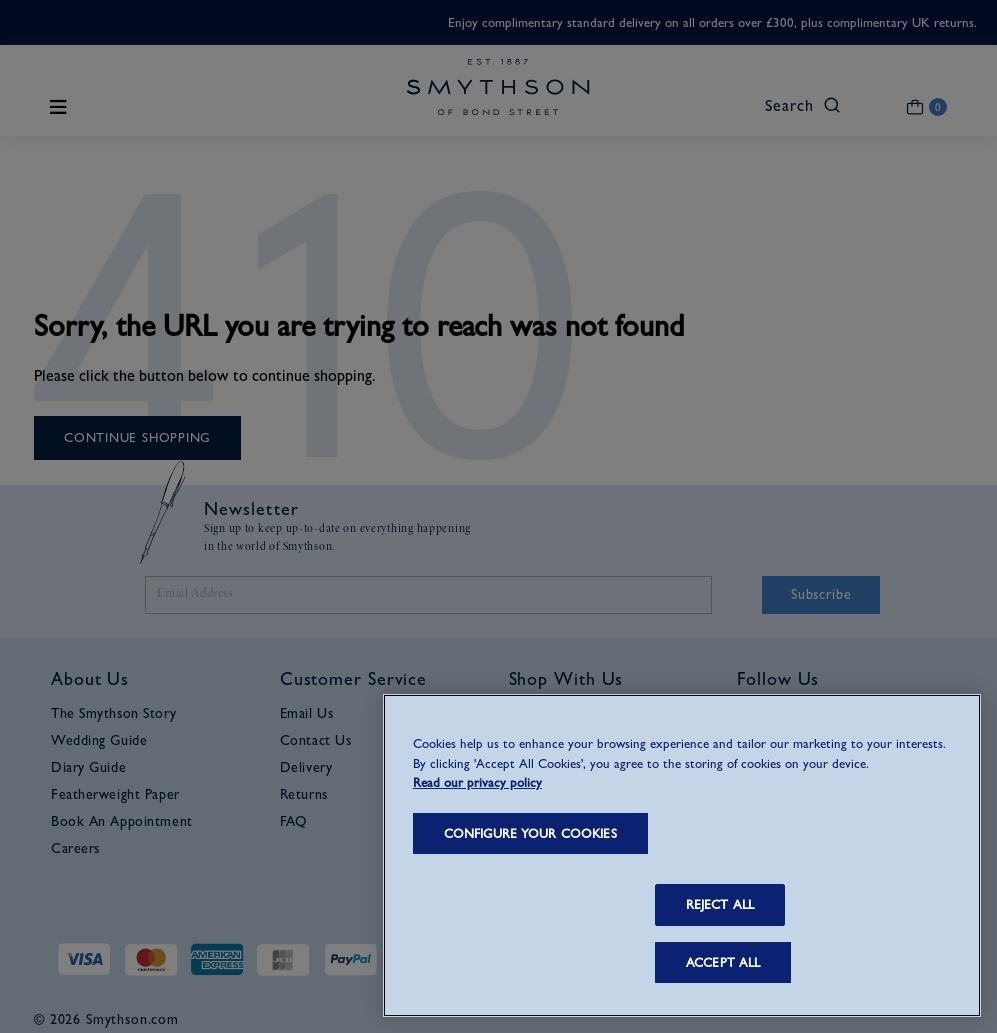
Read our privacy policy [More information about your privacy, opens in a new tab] (477, 782)
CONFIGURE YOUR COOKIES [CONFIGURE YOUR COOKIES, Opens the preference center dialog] (530, 833)
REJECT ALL (720, 904)
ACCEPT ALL (723, 962)
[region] (682, 855)
